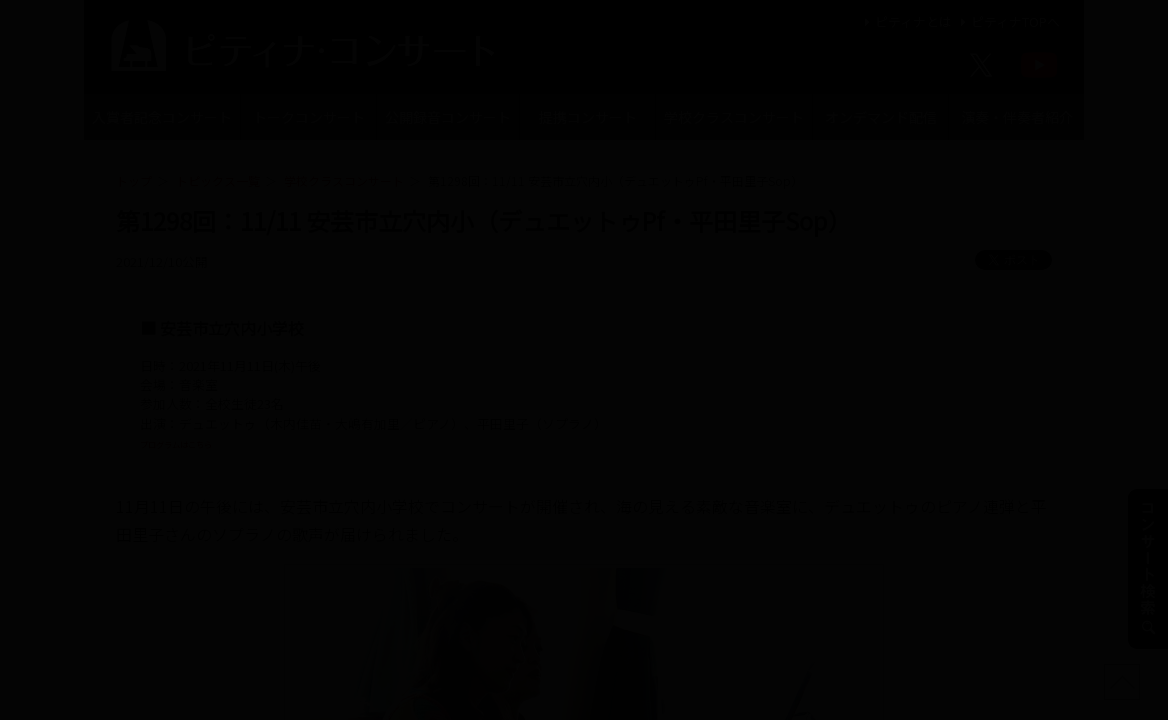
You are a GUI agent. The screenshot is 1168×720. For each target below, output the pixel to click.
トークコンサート (309, 117)
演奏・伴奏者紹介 (1017, 117)
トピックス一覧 (218, 180)
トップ (134, 180)
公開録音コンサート (448, 117)
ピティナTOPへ (1007, 21)
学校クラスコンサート (734, 117)
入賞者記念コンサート (162, 117)
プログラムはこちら (198, 442)
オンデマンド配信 (881, 117)
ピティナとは (905, 21)
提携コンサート (588, 117)
